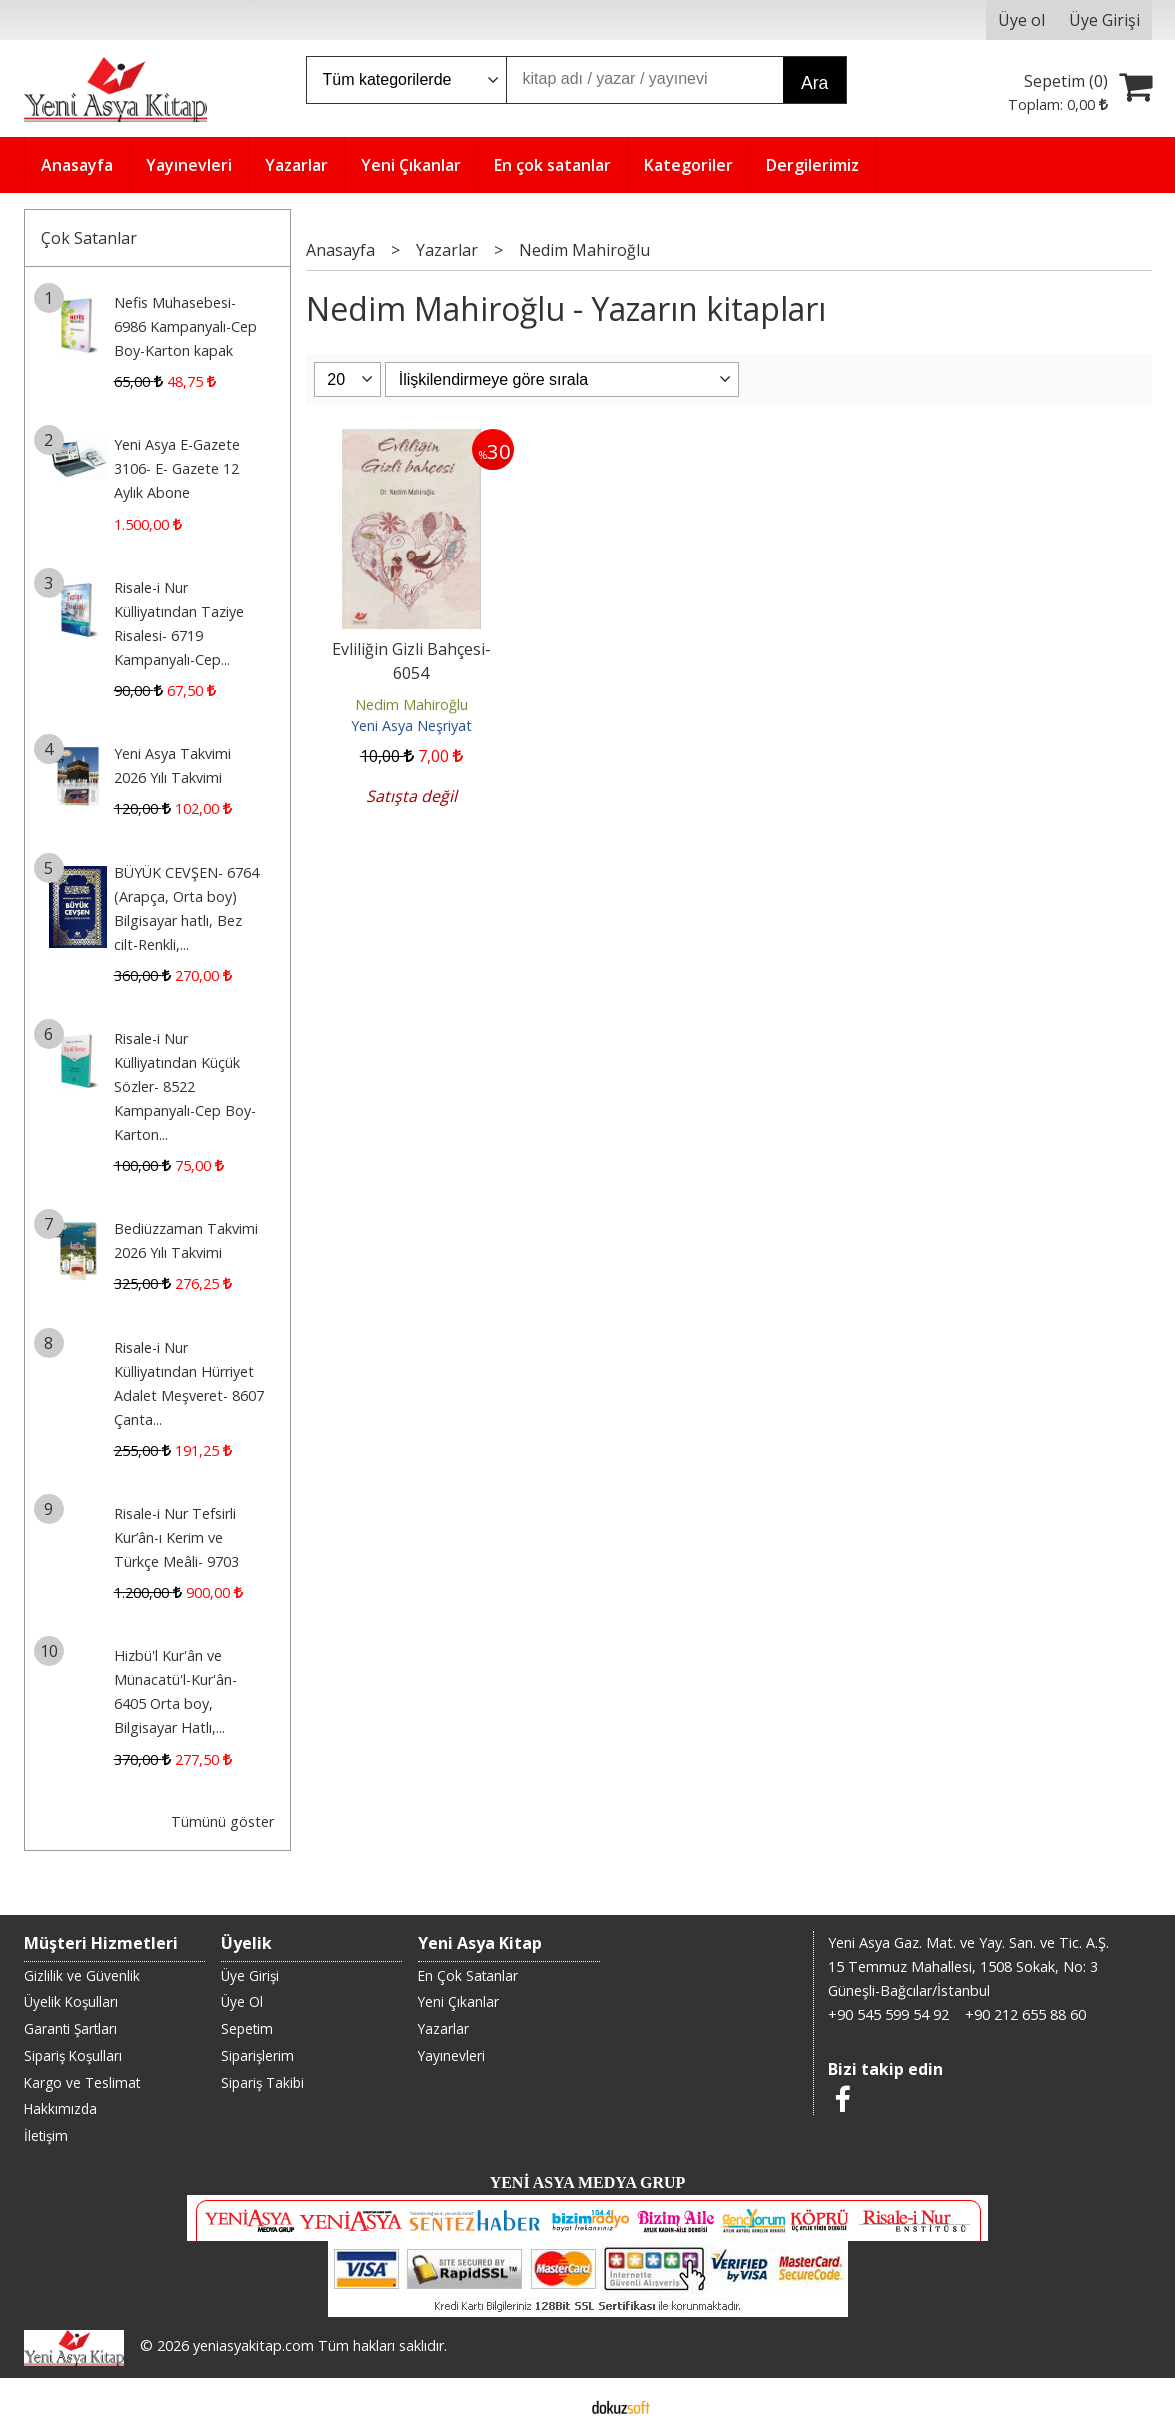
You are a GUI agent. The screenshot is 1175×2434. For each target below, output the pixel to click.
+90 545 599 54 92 (888, 2014)
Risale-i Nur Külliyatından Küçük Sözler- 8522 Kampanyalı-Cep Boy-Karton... (185, 1086)
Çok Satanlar (89, 238)
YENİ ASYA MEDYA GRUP (588, 2182)
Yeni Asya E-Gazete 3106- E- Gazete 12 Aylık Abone (177, 468)
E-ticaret (555, 2406)
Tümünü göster (222, 1821)
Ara (814, 83)
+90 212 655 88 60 (1025, 2014)
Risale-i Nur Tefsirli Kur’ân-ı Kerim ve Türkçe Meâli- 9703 (176, 1537)
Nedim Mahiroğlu (411, 704)
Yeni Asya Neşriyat (411, 725)
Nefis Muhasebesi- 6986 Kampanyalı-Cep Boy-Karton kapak (185, 326)
